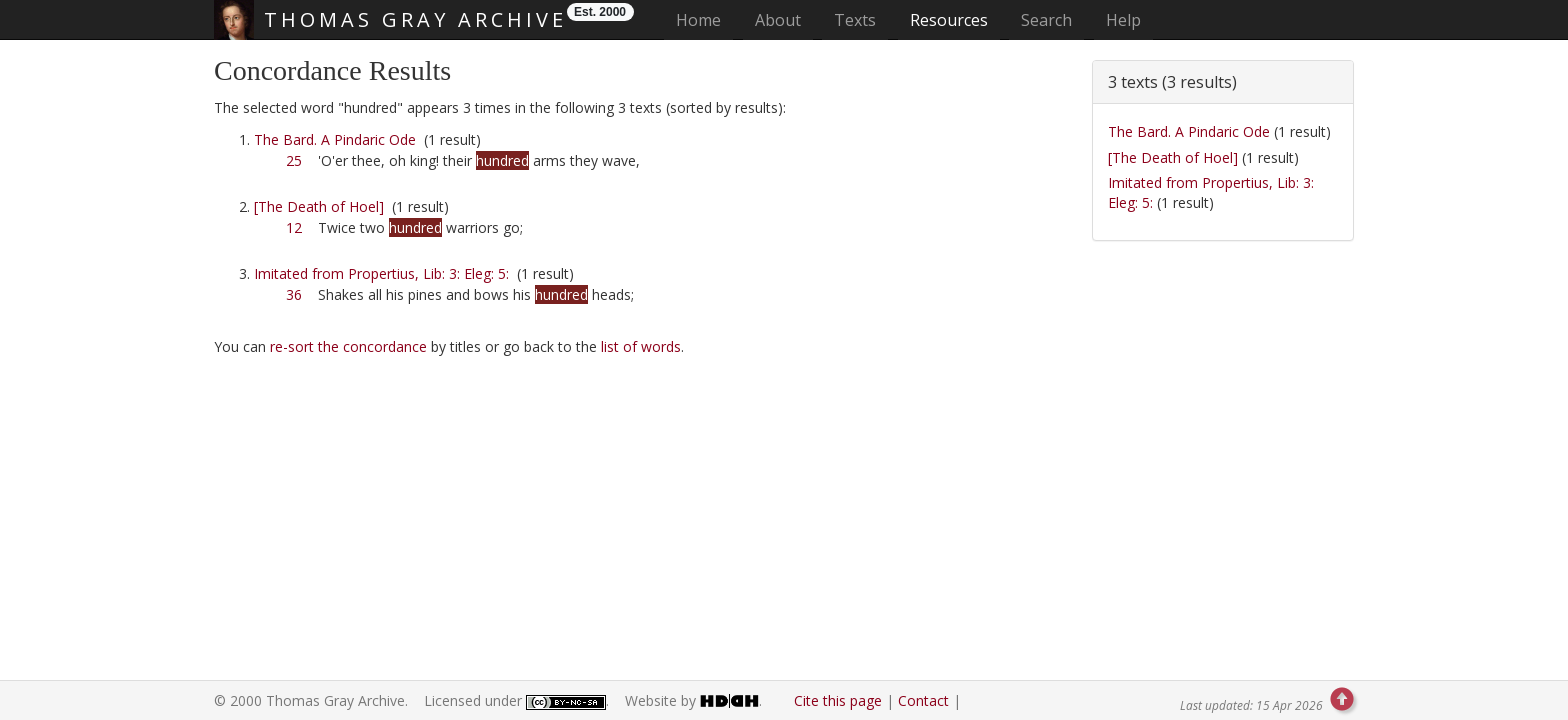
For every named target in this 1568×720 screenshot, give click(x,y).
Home (704, 19)
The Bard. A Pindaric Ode (335, 139)
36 (294, 294)
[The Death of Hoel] (319, 206)
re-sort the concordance (348, 346)
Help (1123, 20)
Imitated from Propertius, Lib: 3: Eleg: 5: (381, 273)
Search (1046, 20)
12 (294, 227)
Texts (855, 20)
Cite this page (838, 700)
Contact (923, 700)
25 (294, 160)
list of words (641, 346)
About (778, 20)
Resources (949, 20)
